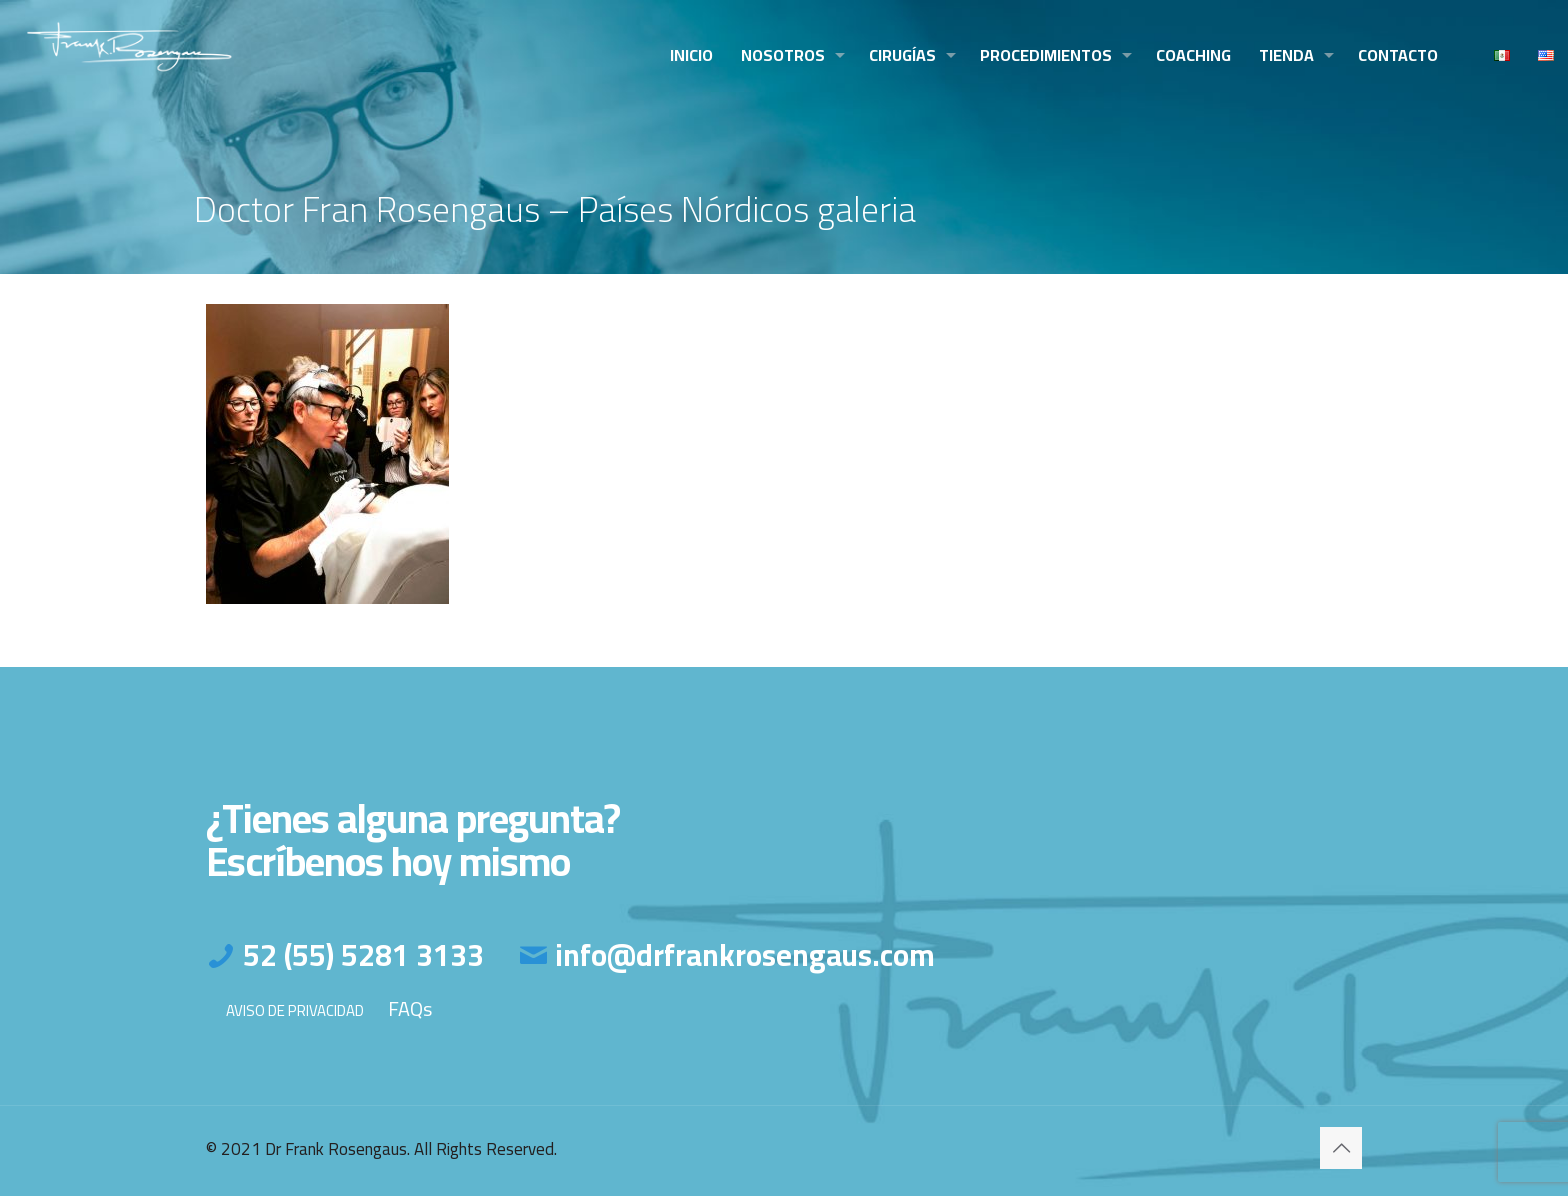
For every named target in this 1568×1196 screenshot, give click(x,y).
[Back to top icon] (1341, 1148)
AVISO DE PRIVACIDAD (295, 1010)
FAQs (410, 1008)
